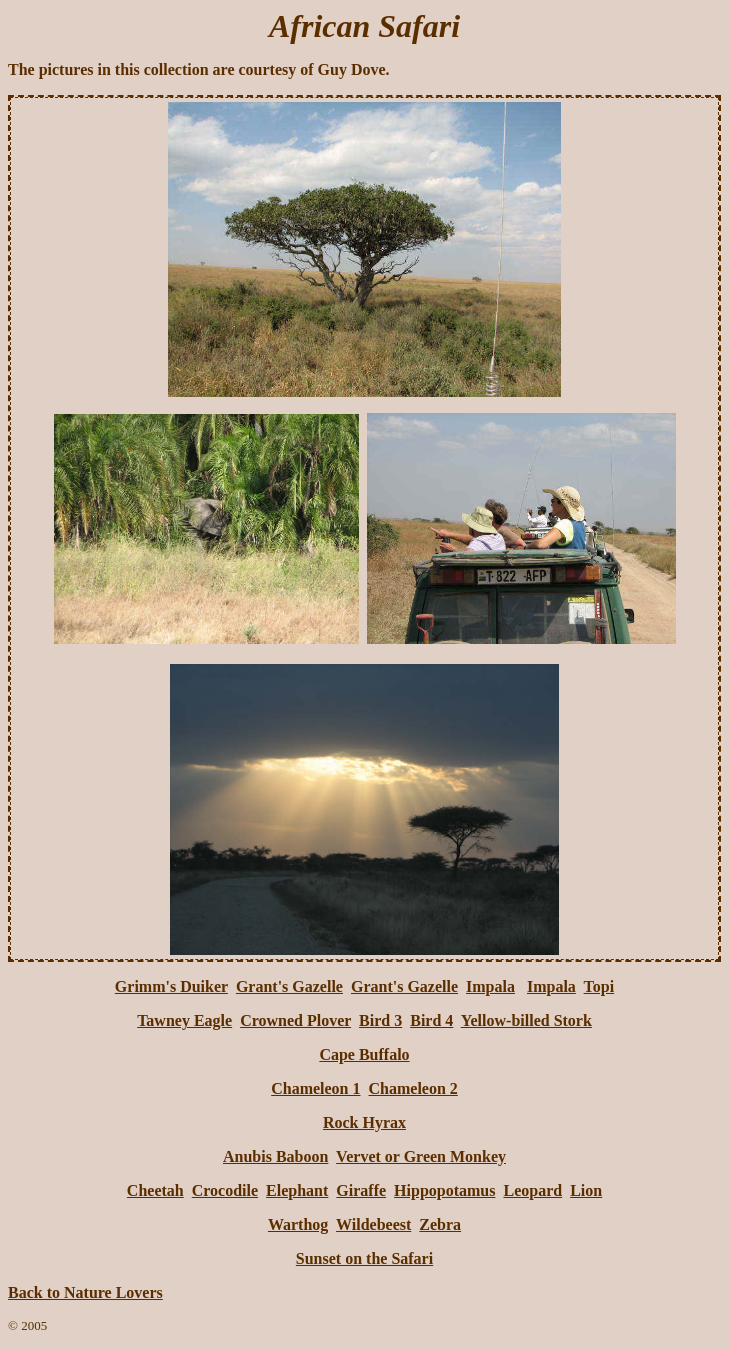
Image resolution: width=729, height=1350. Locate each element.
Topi (599, 986)
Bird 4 (431, 1020)
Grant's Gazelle (289, 986)
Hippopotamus (444, 1190)
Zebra (440, 1224)
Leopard (532, 1190)
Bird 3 (380, 1020)
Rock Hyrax (364, 1122)
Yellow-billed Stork (526, 1020)
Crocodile (225, 1190)
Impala (490, 986)
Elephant (297, 1190)
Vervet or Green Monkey (421, 1156)
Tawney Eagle (184, 1020)
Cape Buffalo (364, 1054)
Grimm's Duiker (171, 986)
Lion (586, 1190)
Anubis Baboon (275, 1156)
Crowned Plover (295, 1020)
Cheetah (155, 1190)
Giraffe (361, 1190)
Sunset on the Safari (364, 1258)
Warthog (298, 1224)
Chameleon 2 (413, 1088)
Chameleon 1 (315, 1088)
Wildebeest (373, 1224)
